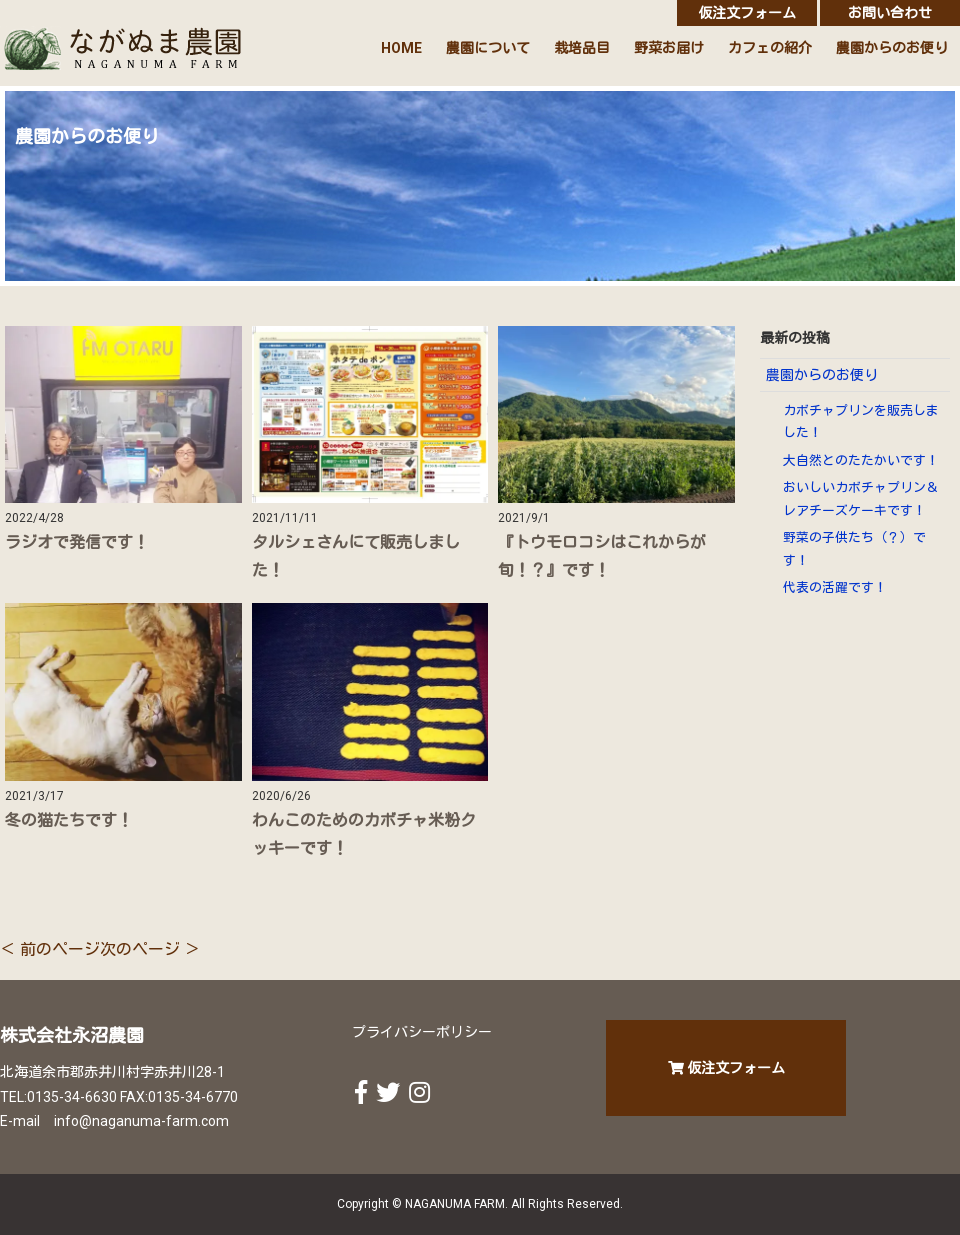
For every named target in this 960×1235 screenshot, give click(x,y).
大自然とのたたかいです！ (861, 460)
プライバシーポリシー (422, 1032)
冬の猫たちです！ (69, 820)
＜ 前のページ (50, 949)
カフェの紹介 (770, 48)
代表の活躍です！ (835, 587)
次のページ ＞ (150, 949)
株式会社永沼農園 (72, 1035)
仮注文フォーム (747, 13)
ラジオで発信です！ (77, 542)
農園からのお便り (892, 48)
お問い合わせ (890, 13)
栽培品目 (582, 48)
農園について (488, 48)
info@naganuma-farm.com (141, 1121)
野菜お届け (669, 48)
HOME (401, 48)
